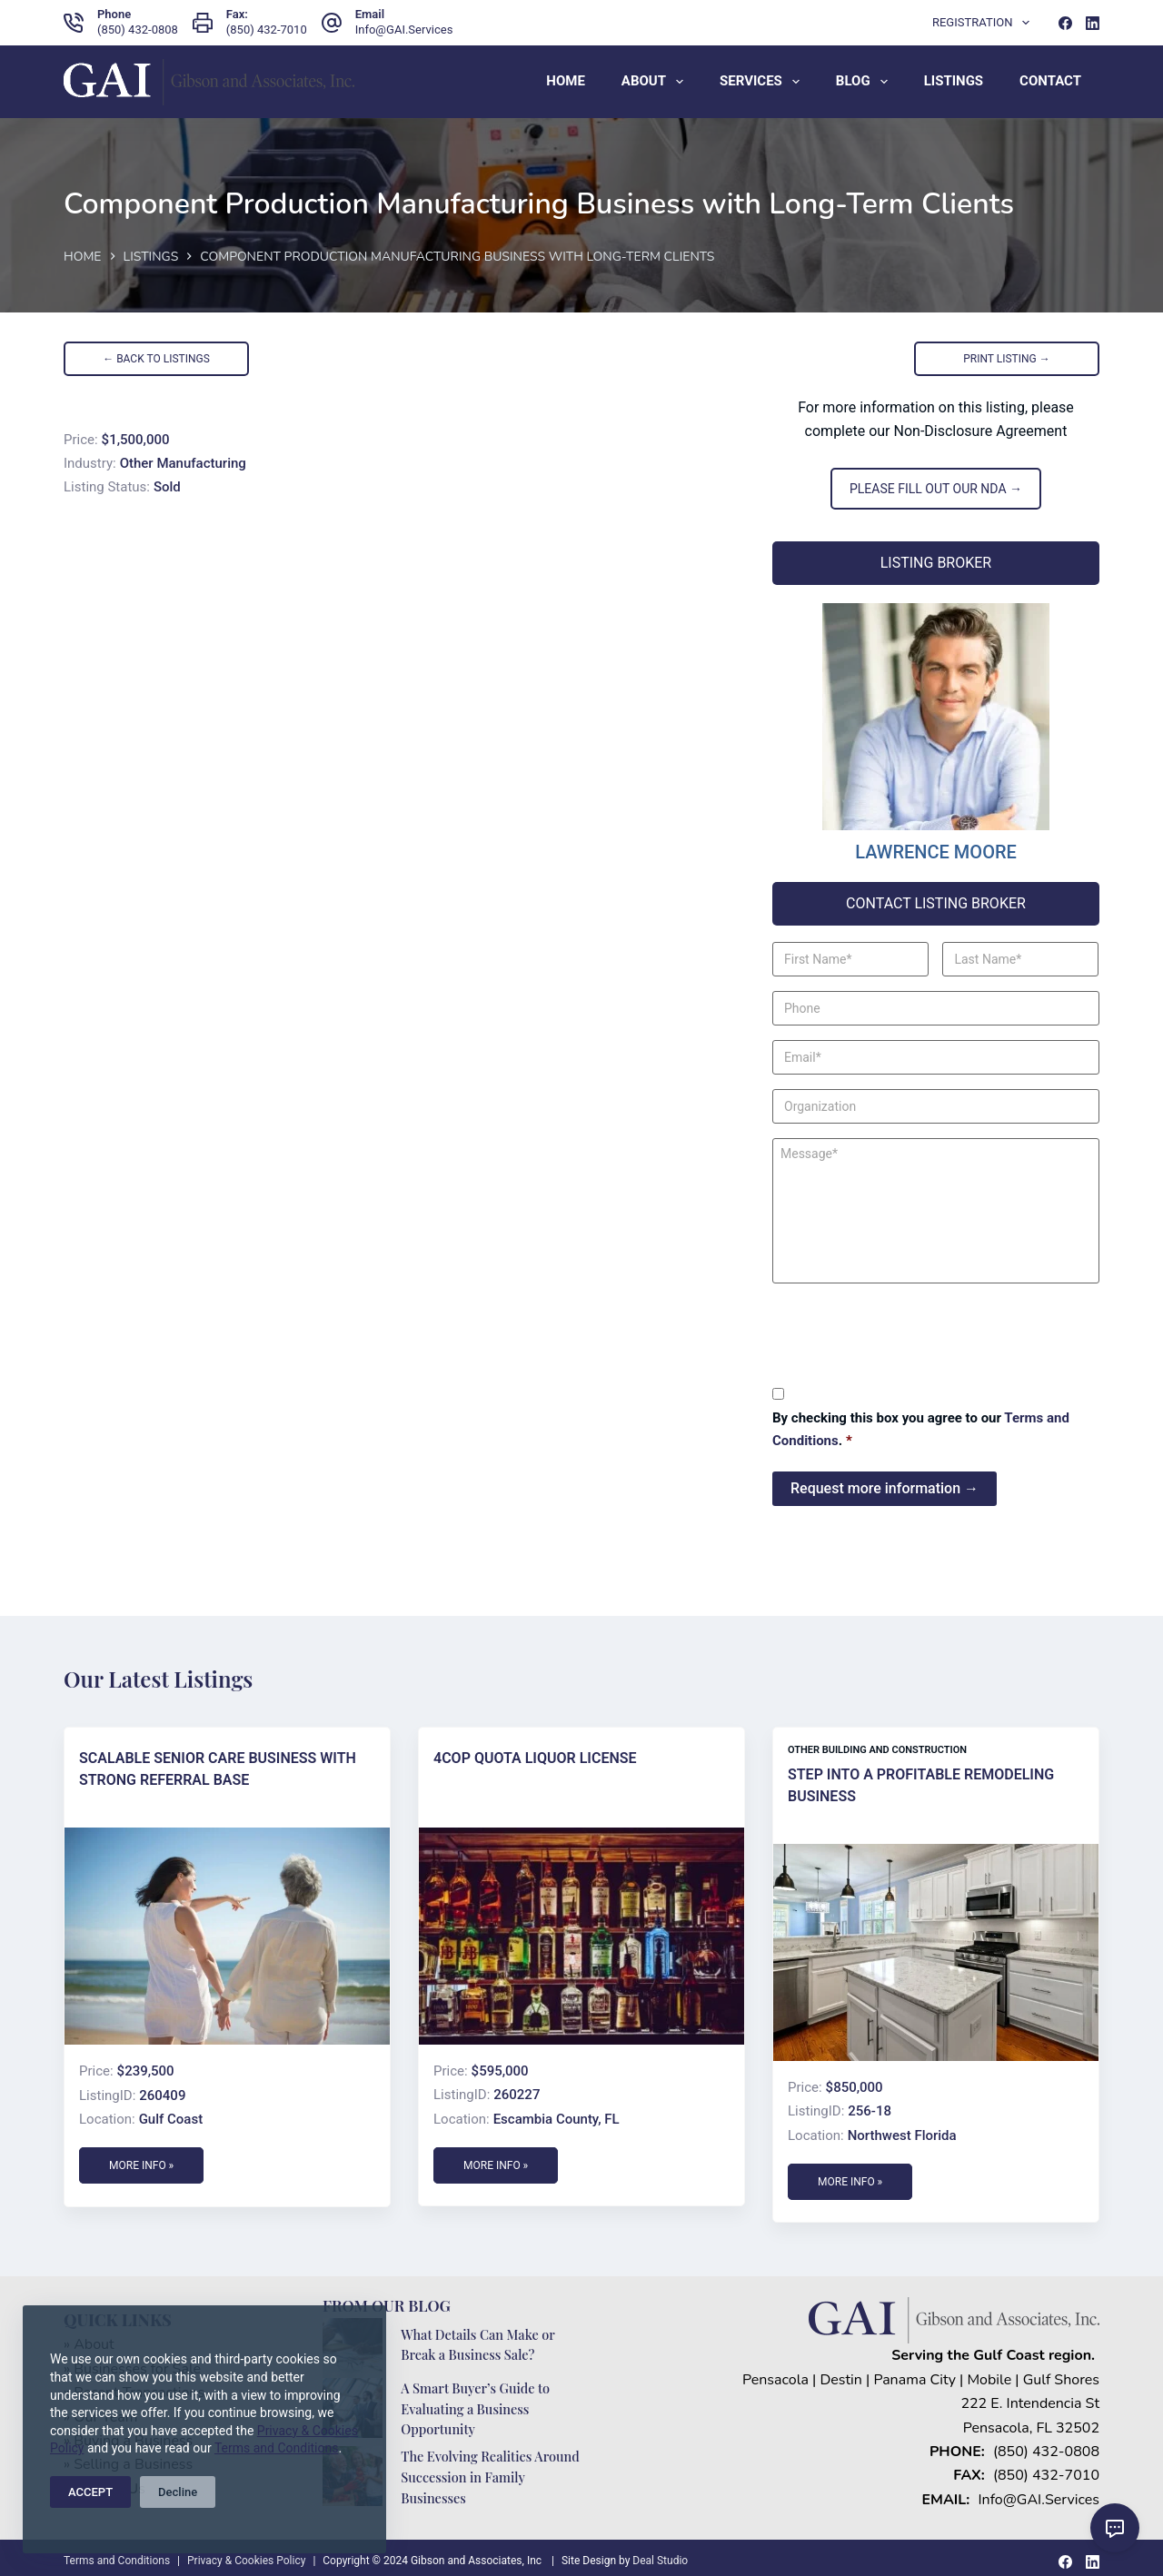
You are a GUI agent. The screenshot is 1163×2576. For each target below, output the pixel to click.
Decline (177, 2492)
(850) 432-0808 (137, 29)
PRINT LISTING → (1006, 358)
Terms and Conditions (276, 2448)
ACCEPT (90, 2492)
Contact (1050, 81)
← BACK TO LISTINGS (156, 358)
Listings (953, 81)
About (656, 82)
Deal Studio (660, 2554)
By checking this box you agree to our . (920, 1429)
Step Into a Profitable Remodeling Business (921, 1781)
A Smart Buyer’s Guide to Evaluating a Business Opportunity (476, 2404)
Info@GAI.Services (404, 29)
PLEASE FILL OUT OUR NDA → (936, 488)
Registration (984, 23)
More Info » (141, 2161)
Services (763, 82)
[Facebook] (1065, 23)
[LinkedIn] (1092, 23)
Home (565, 81)
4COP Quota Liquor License (535, 1754)
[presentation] (910, 1333)
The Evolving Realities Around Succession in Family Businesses (488, 2471)
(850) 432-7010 (266, 29)
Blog (865, 82)
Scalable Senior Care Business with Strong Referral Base (217, 1765)
